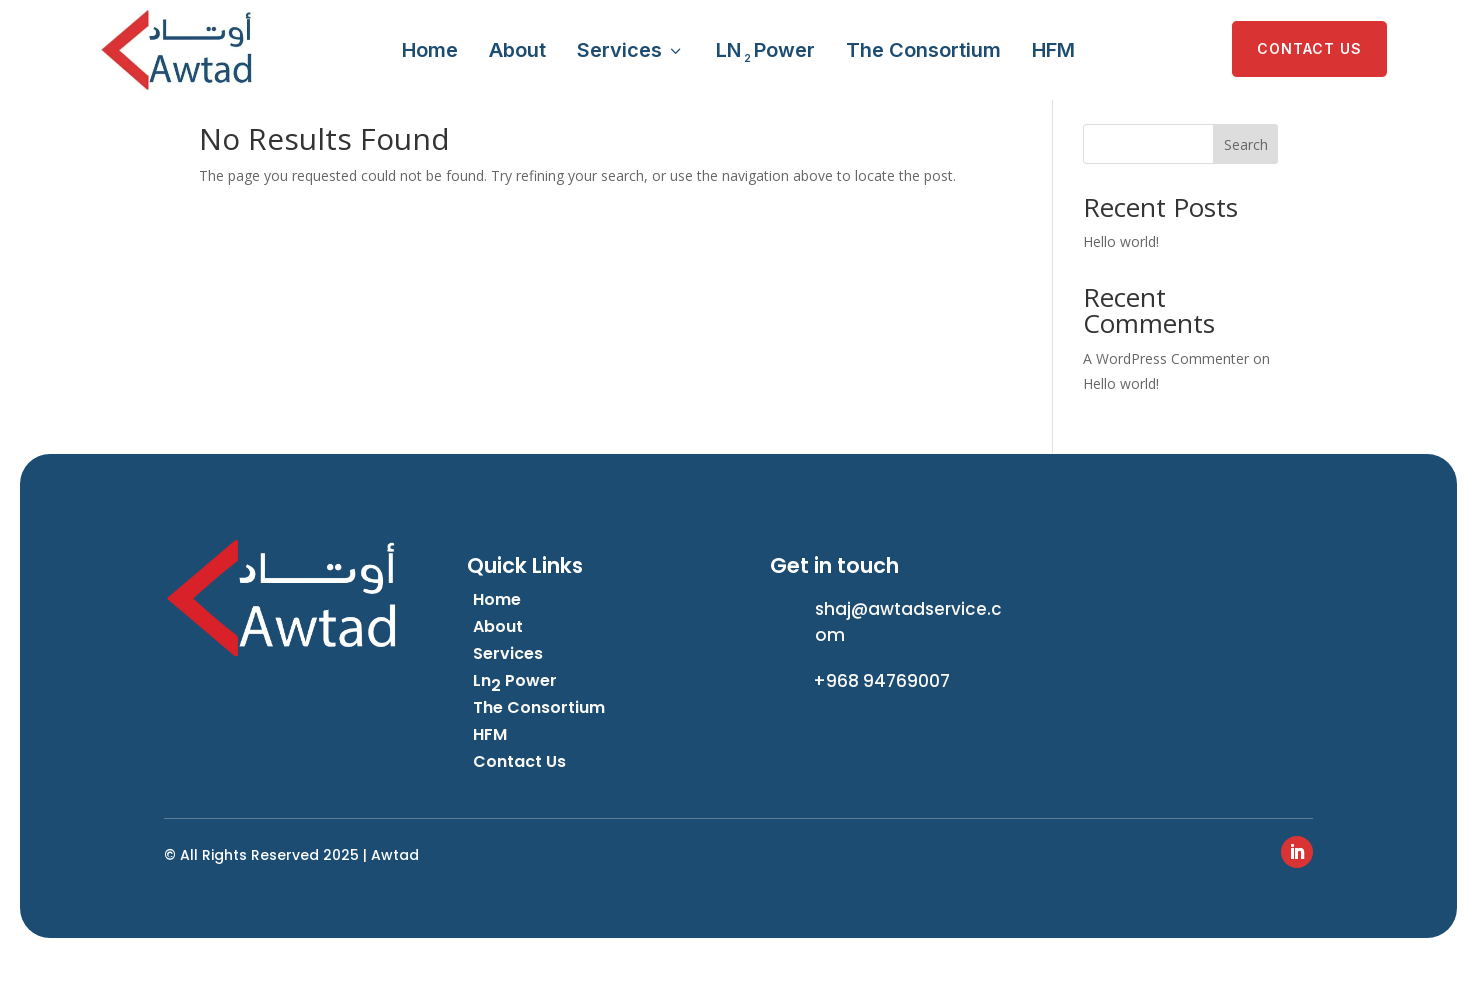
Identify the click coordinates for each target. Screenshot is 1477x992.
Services (631, 50)
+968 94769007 (881, 715)
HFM (1053, 50)
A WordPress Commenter (1166, 392)
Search (1246, 178)
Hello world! (1121, 275)
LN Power (765, 51)
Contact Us (519, 795)
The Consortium (923, 50)
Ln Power (515, 714)
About (517, 50)
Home (430, 50)
